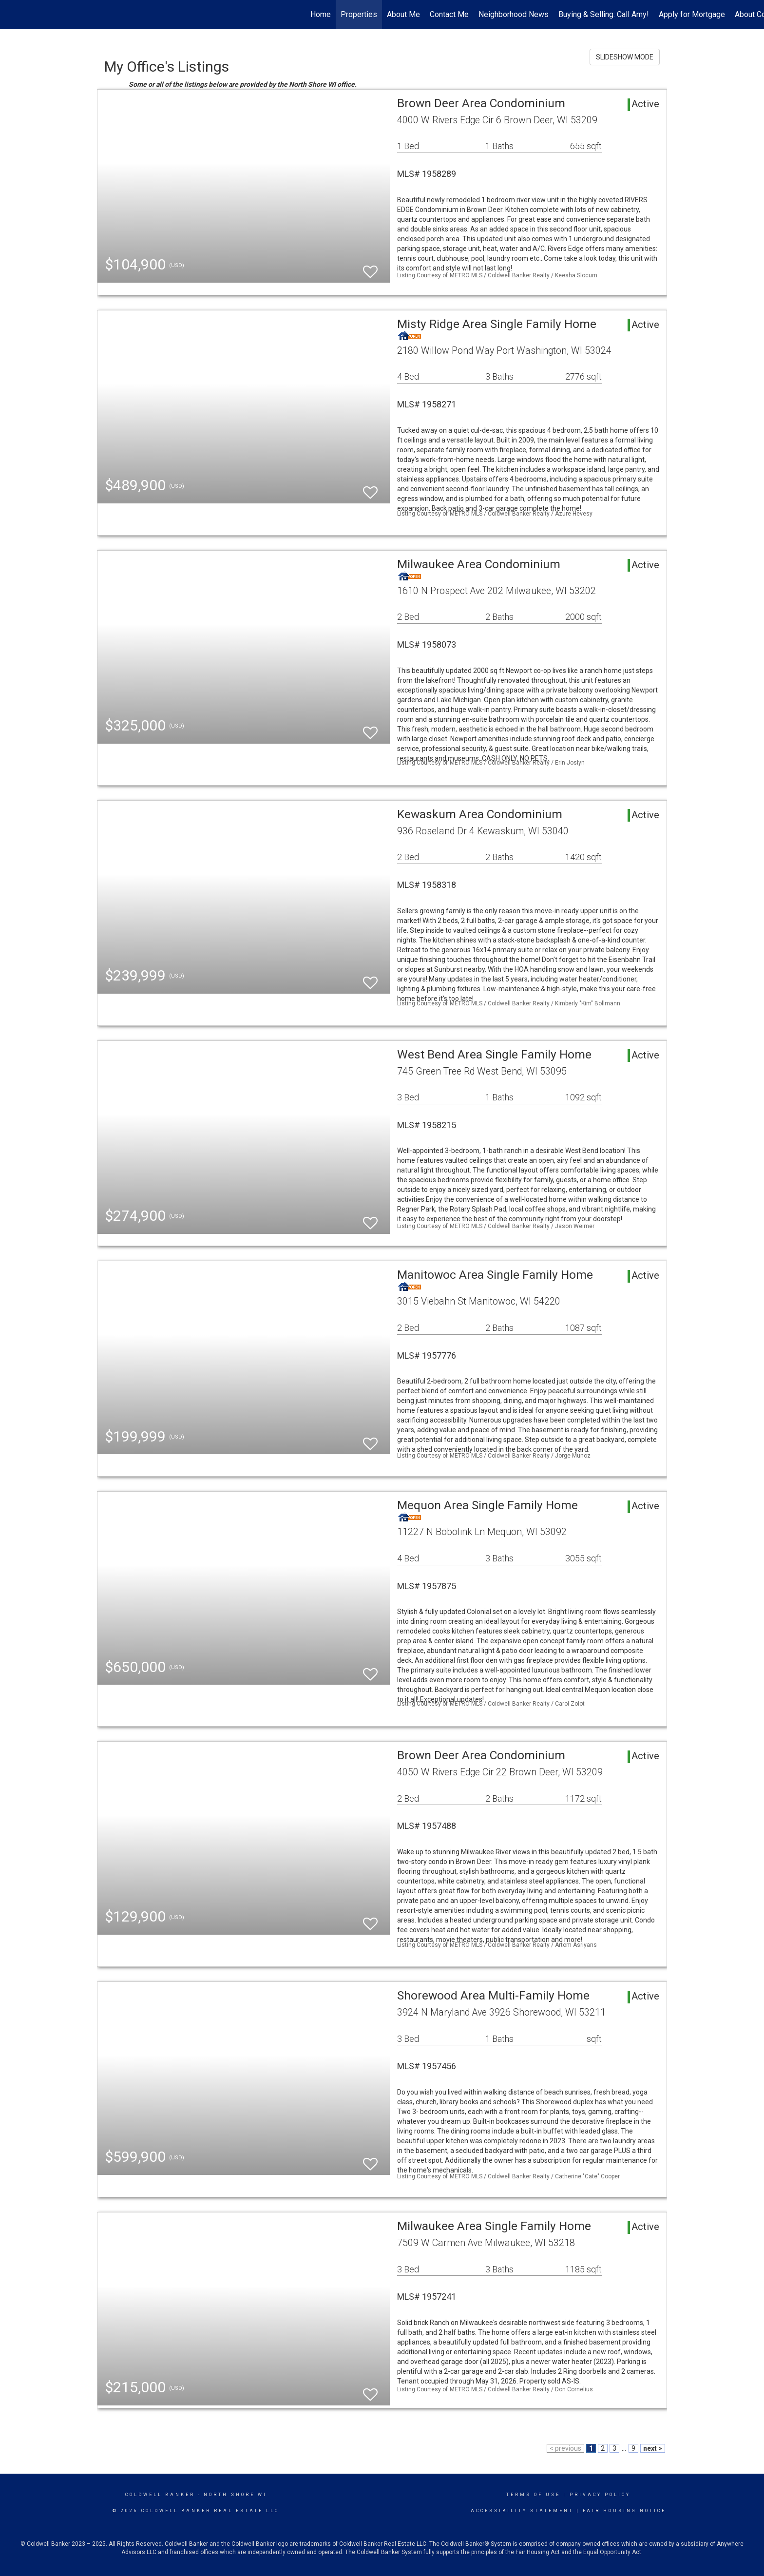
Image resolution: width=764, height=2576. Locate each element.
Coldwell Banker (160, 2494)
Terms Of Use (533, 2494)
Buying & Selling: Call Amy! (603, 14)
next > (652, 2448)
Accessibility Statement (522, 2510)
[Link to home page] (12, 14)
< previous (565, 2448)
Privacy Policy (600, 2494)
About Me (403, 14)
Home (320, 14)
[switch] (370, 267)
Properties (359, 14)
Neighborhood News (513, 14)
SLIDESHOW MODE (624, 57)
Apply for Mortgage (692, 14)
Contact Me (449, 14)
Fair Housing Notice (624, 2510)
